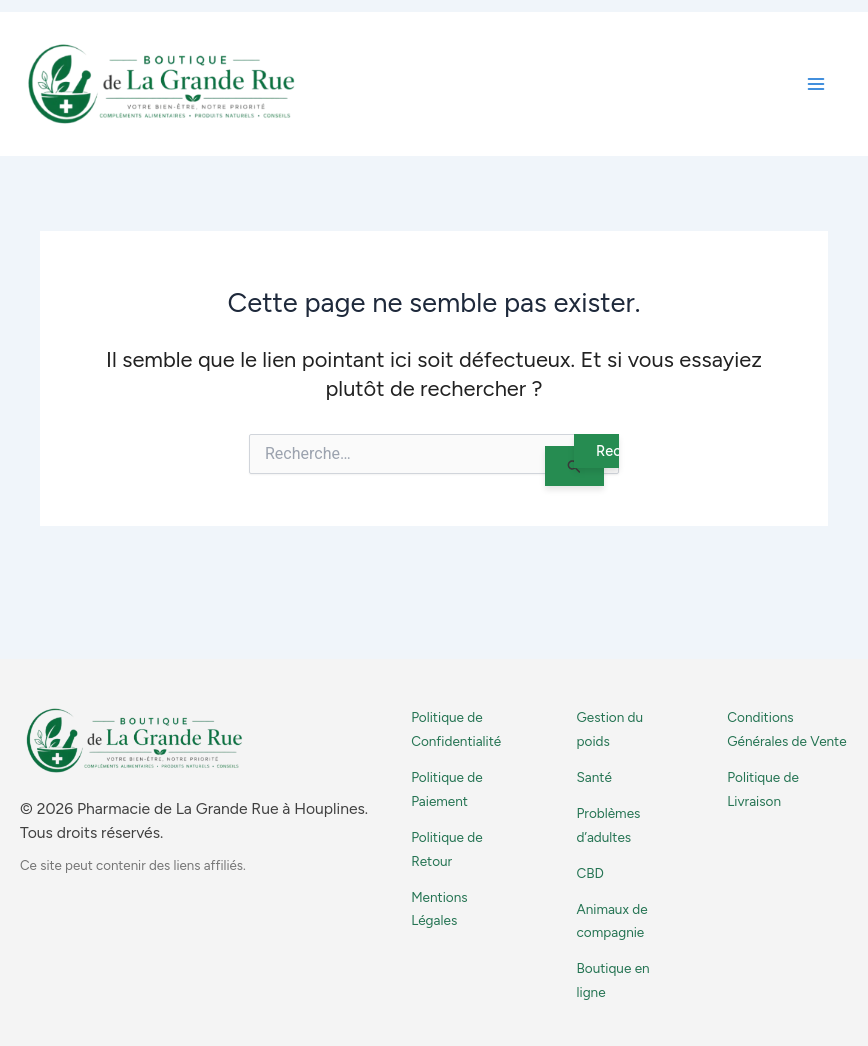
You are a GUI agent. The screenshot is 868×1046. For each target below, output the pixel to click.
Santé (594, 777)
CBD (590, 873)
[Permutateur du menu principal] (816, 84)
